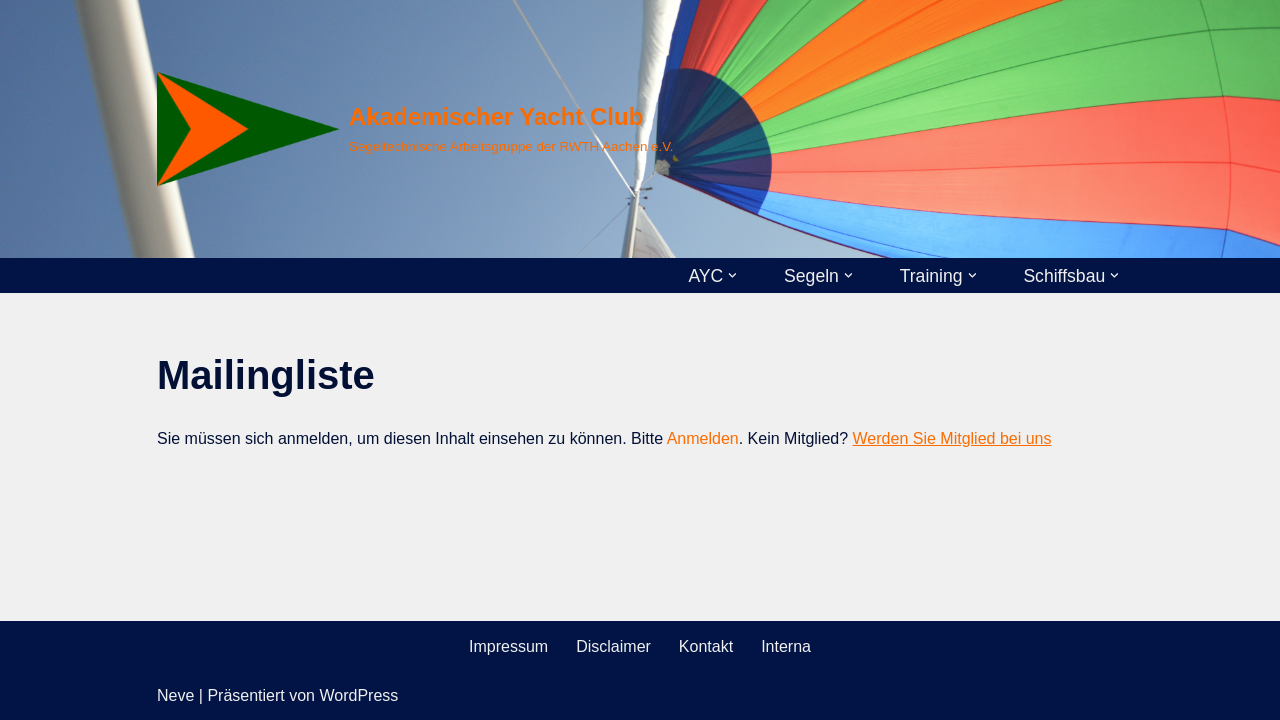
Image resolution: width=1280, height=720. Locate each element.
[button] (732, 275)
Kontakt (706, 646)
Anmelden (703, 438)
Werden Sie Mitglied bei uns (952, 438)
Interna (786, 646)
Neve (175, 695)
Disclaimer (613, 646)
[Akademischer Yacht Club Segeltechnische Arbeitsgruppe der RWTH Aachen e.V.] (415, 129)
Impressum (508, 646)
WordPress (358, 695)
